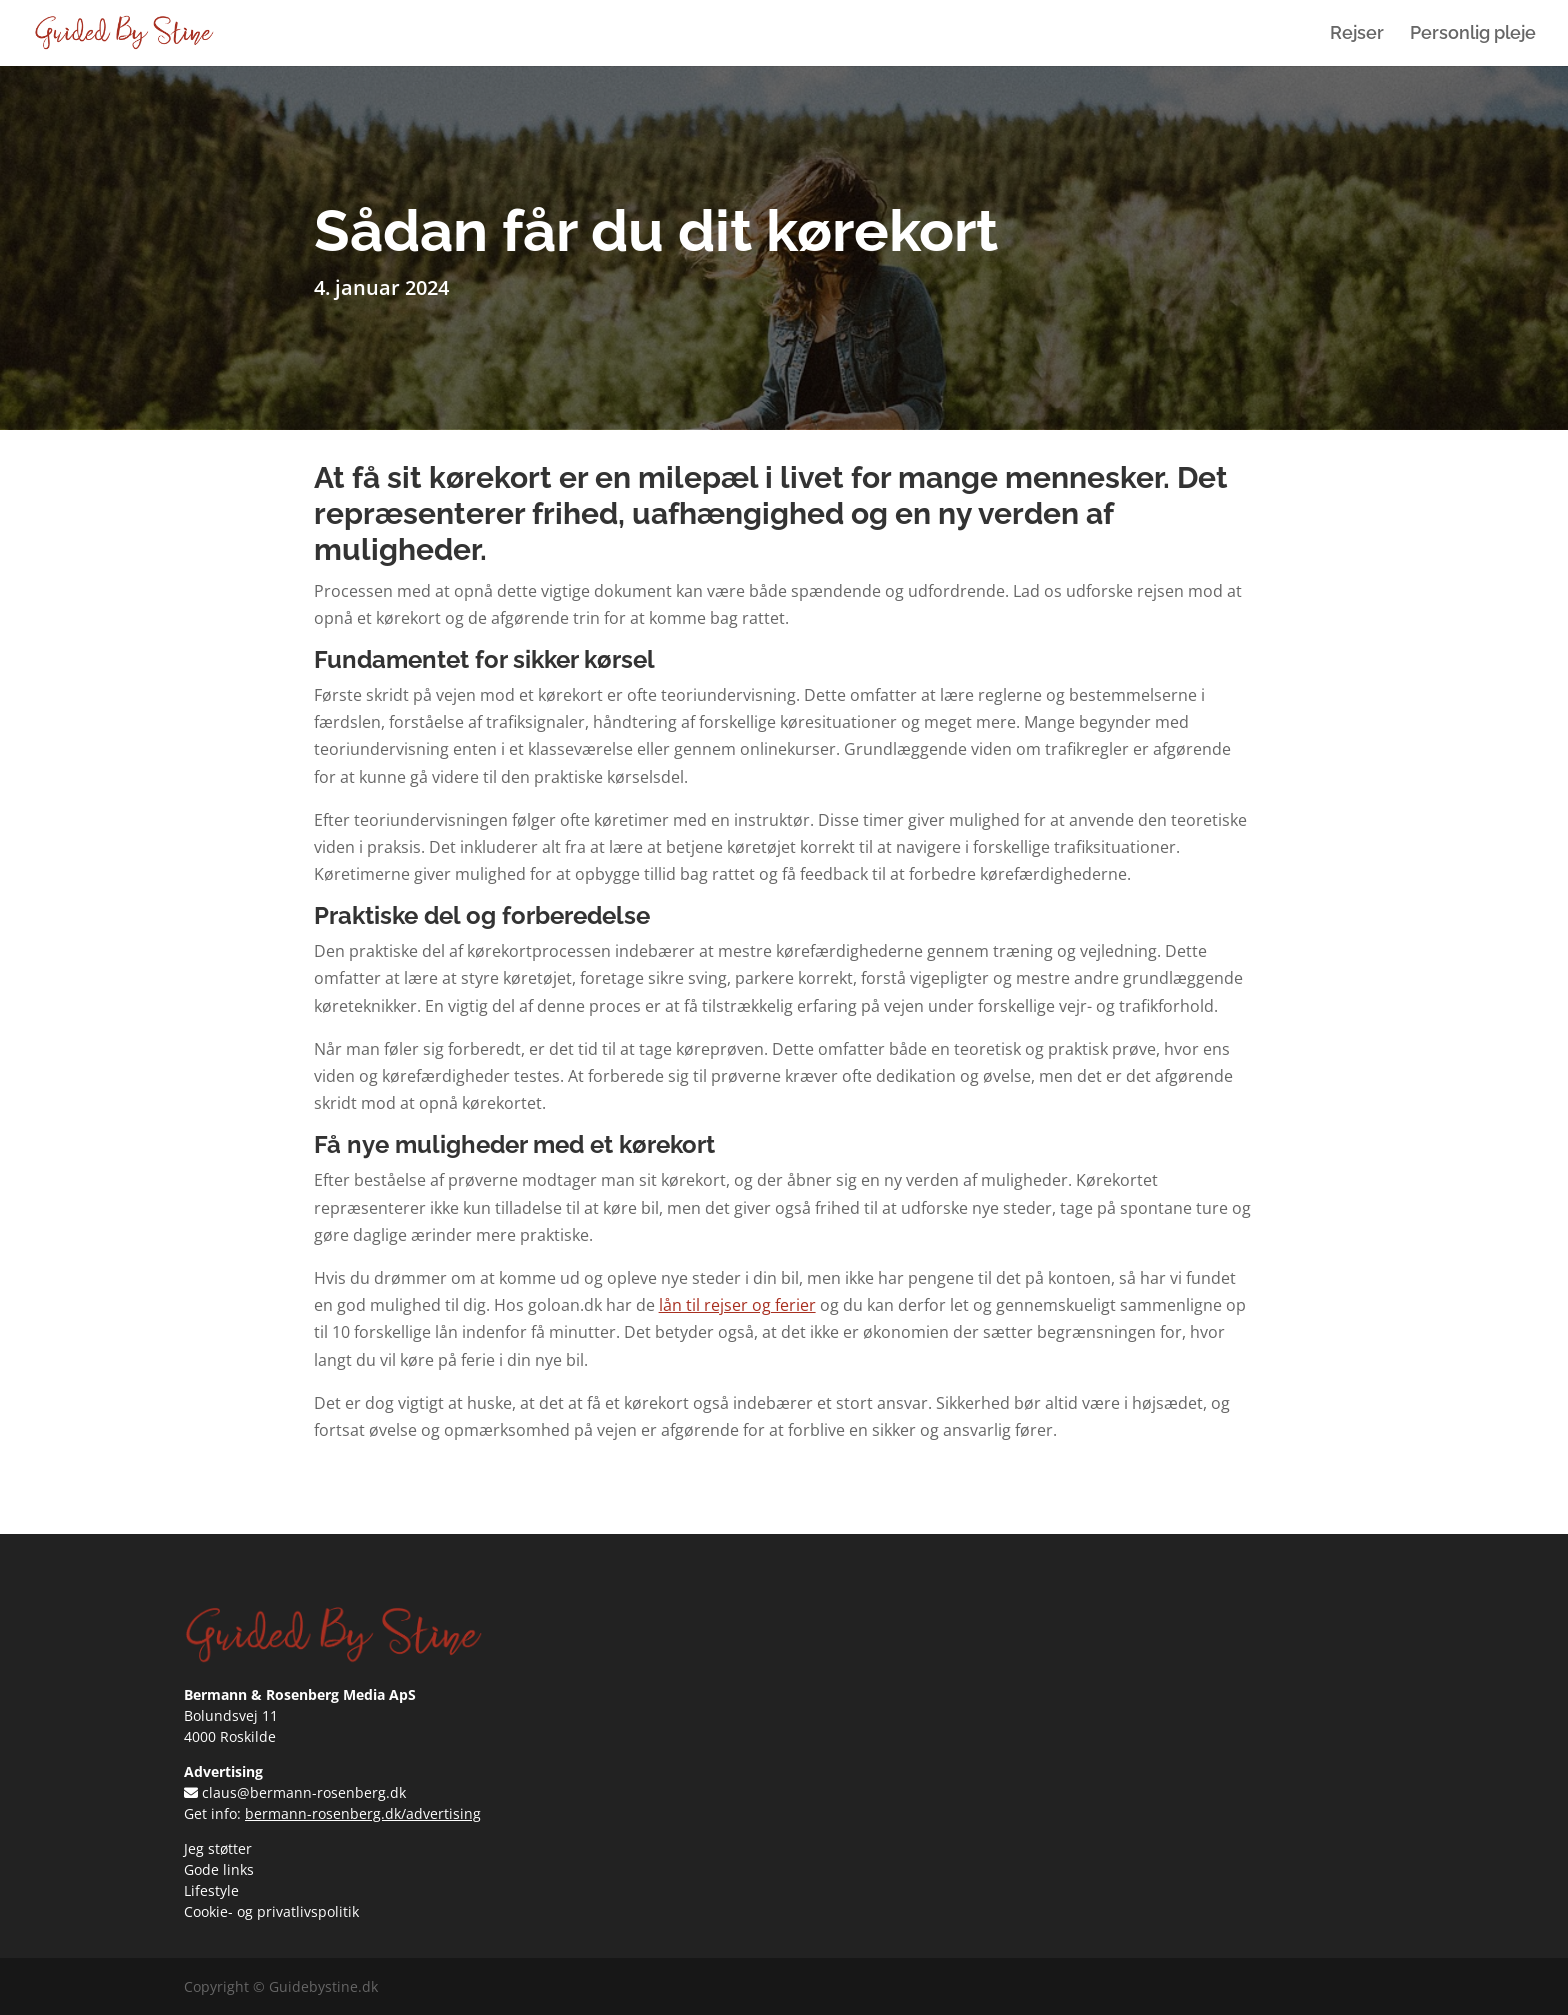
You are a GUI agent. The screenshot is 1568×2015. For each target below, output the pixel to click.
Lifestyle (211, 1890)
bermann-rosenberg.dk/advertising (363, 1813)
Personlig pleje (1473, 34)
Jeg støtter (218, 1848)
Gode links (219, 1869)
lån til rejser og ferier (737, 1305)
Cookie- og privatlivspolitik (271, 1911)
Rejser (1357, 34)
